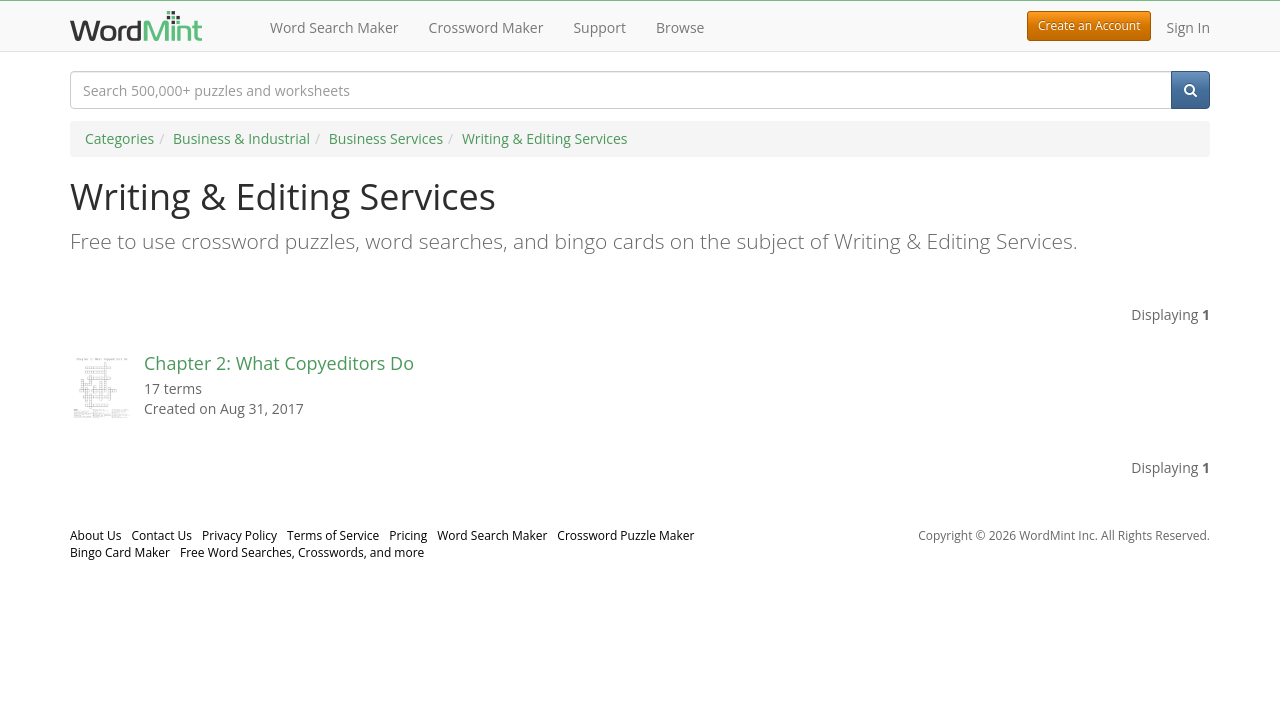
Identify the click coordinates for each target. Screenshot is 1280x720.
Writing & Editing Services (545, 138)
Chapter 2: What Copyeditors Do (279, 363)
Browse (680, 27)
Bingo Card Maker (120, 552)
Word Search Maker (334, 27)
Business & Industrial (241, 138)
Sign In (1188, 27)
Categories (119, 138)
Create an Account (1089, 25)
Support (599, 27)
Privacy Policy (239, 535)
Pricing (408, 535)
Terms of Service (333, 535)
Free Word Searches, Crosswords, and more (302, 552)
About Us (95, 535)
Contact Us (161, 535)
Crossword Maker (486, 27)
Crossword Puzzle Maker (625, 535)
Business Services (386, 138)
